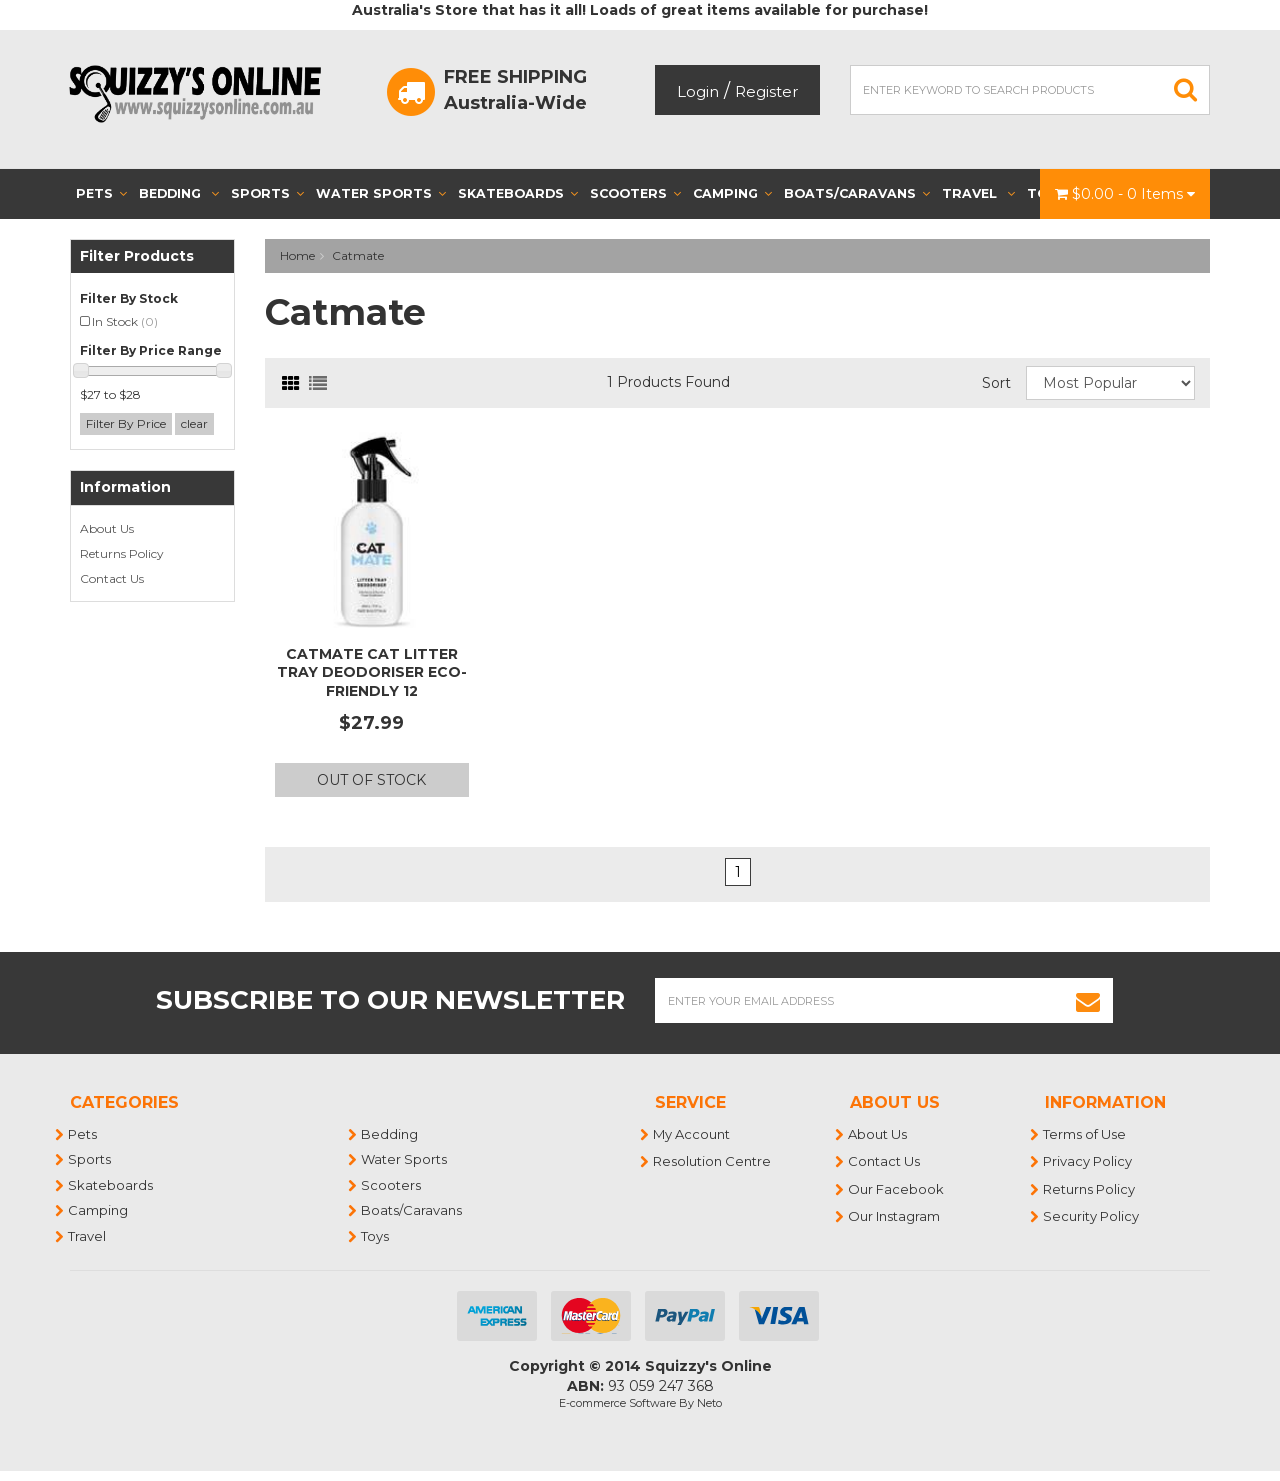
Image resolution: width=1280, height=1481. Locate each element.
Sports (267, 193)
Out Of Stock (371, 780)
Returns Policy (122, 553)
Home (297, 255)
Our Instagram (895, 1216)
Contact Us (112, 578)
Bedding (179, 193)
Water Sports (381, 193)
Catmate (358, 255)
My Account (692, 1134)
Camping (732, 193)
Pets (101, 193)
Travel (978, 193)
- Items (1125, 194)
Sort (996, 383)
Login (698, 91)
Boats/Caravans (857, 193)
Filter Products (137, 256)
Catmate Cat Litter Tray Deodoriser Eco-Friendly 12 (372, 672)
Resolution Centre (713, 1161)
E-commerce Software (617, 1403)
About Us (107, 528)
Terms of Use (1085, 1134)
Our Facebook (897, 1189)
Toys (376, 1236)
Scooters (635, 193)
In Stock (125, 321)
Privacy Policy (1088, 1161)
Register (766, 91)
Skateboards (518, 193)
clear (194, 423)
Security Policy (1092, 1216)
